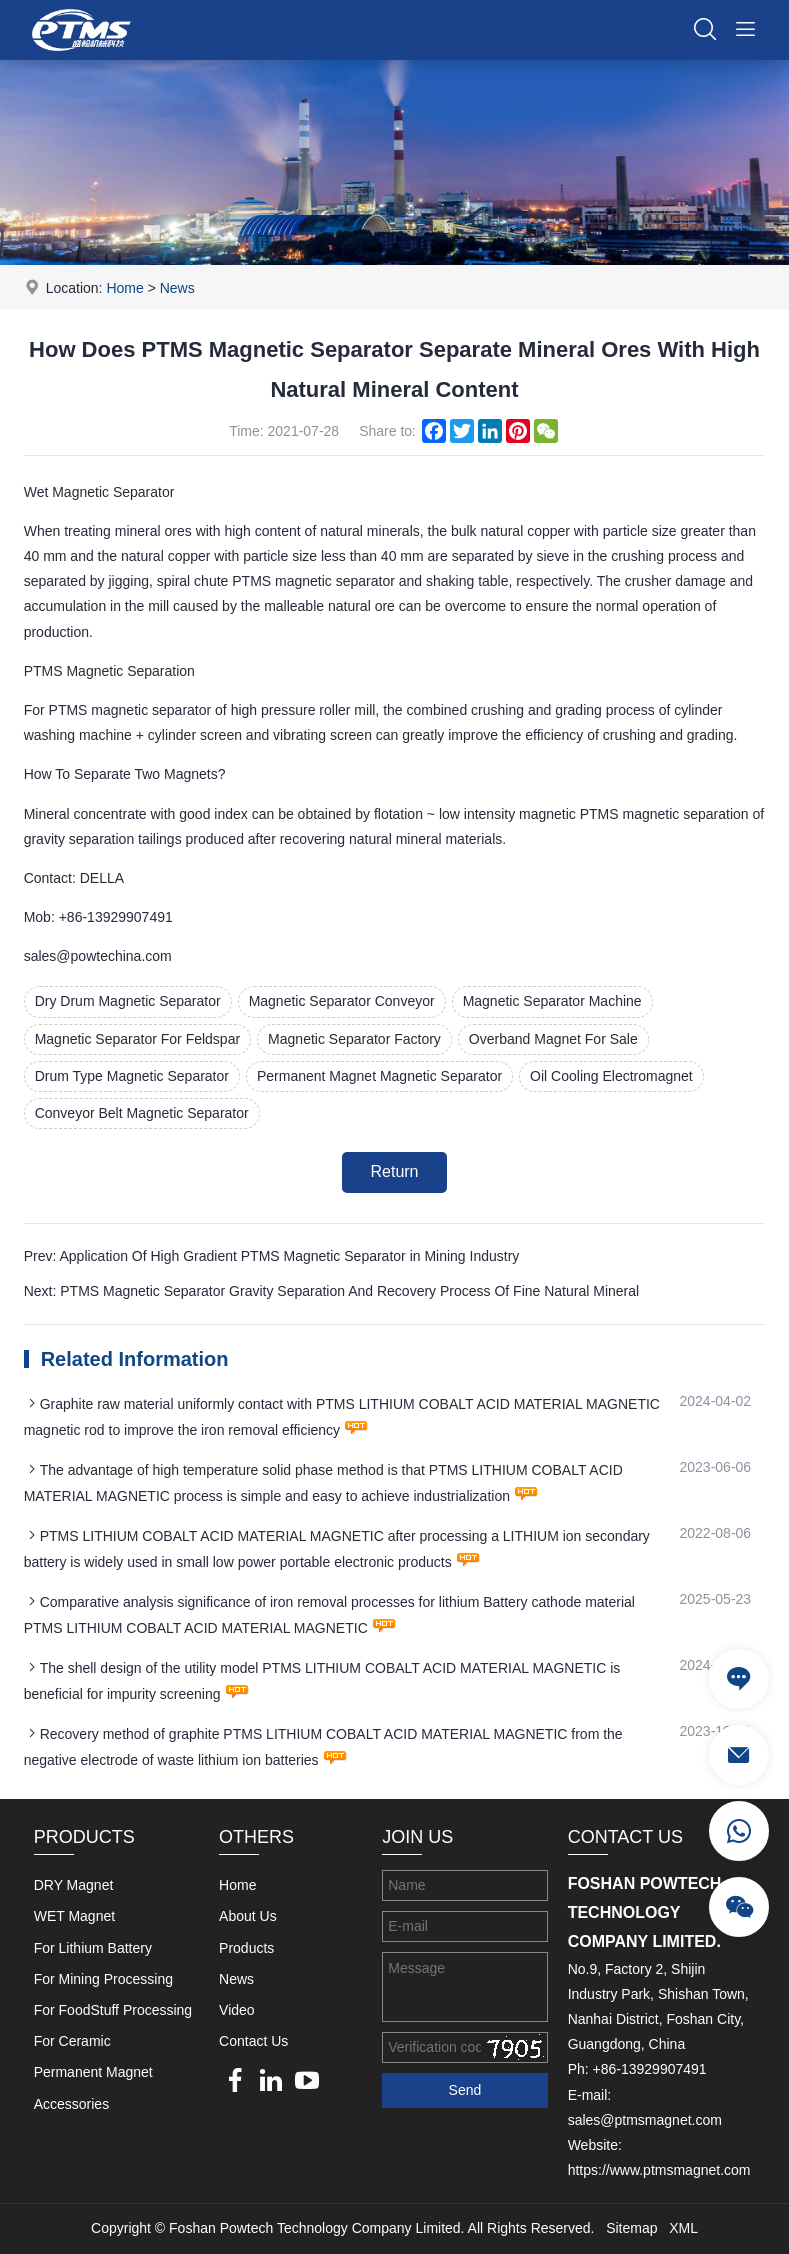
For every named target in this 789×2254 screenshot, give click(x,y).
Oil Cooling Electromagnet (611, 1076)
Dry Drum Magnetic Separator (128, 1001)
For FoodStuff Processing (113, 2010)
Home (124, 288)
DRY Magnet (74, 1885)
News (177, 288)
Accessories (71, 2104)
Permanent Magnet (93, 2072)
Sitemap (631, 2228)
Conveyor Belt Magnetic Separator (142, 1113)
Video (237, 2010)
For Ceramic (72, 2041)
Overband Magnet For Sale (553, 1039)
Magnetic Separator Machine (552, 1001)
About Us (248, 1916)
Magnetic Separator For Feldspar (137, 1039)
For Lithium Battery (93, 1948)
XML (683, 2228)
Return (394, 1171)
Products (246, 1948)
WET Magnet (74, 1916)
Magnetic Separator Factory (354, 1039)
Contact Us (253, 2041)
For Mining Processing (103, 1979)
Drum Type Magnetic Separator (132, 1076)
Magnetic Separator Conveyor (342, 1001)
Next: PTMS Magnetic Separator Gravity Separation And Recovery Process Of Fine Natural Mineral (331, 1291)
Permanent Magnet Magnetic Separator (379, 1076)
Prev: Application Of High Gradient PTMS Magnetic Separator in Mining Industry (272, 1256)
